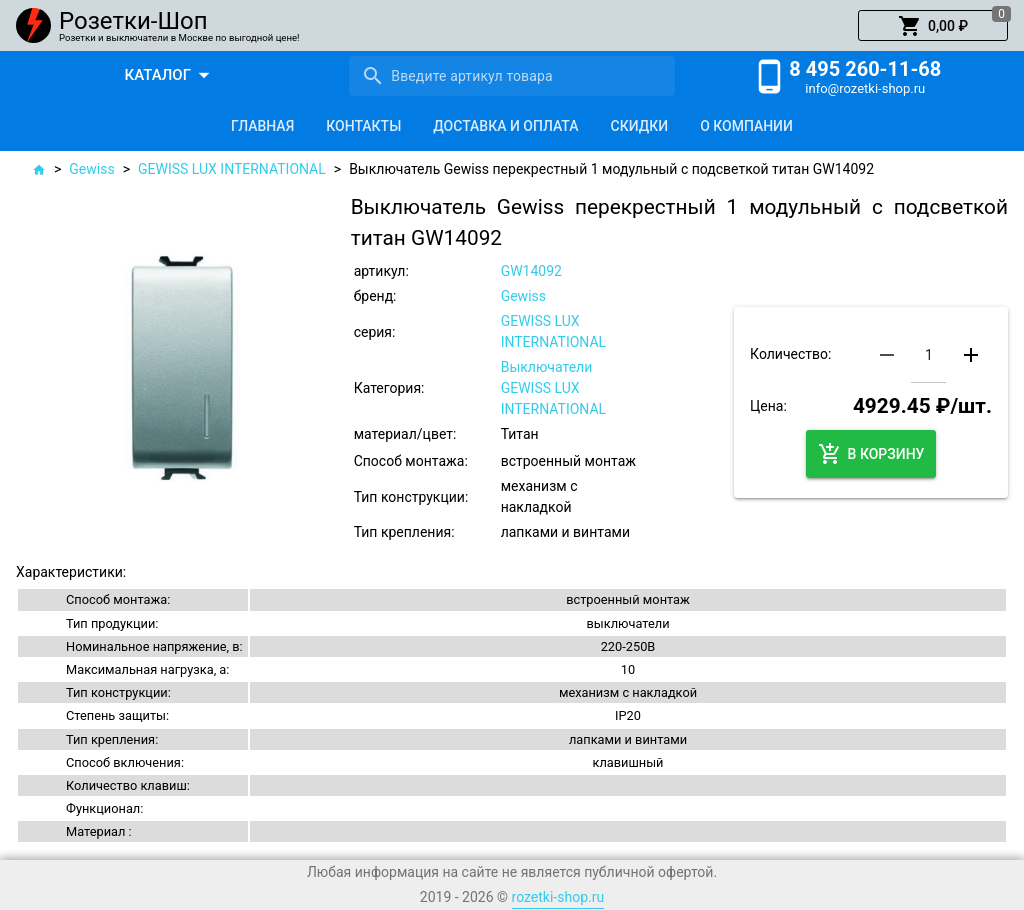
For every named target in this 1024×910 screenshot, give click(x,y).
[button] (933, 26)
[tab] (262, 126)
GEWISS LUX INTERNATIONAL (232, 169)
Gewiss (91, 169)
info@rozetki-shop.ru (865, 88)
